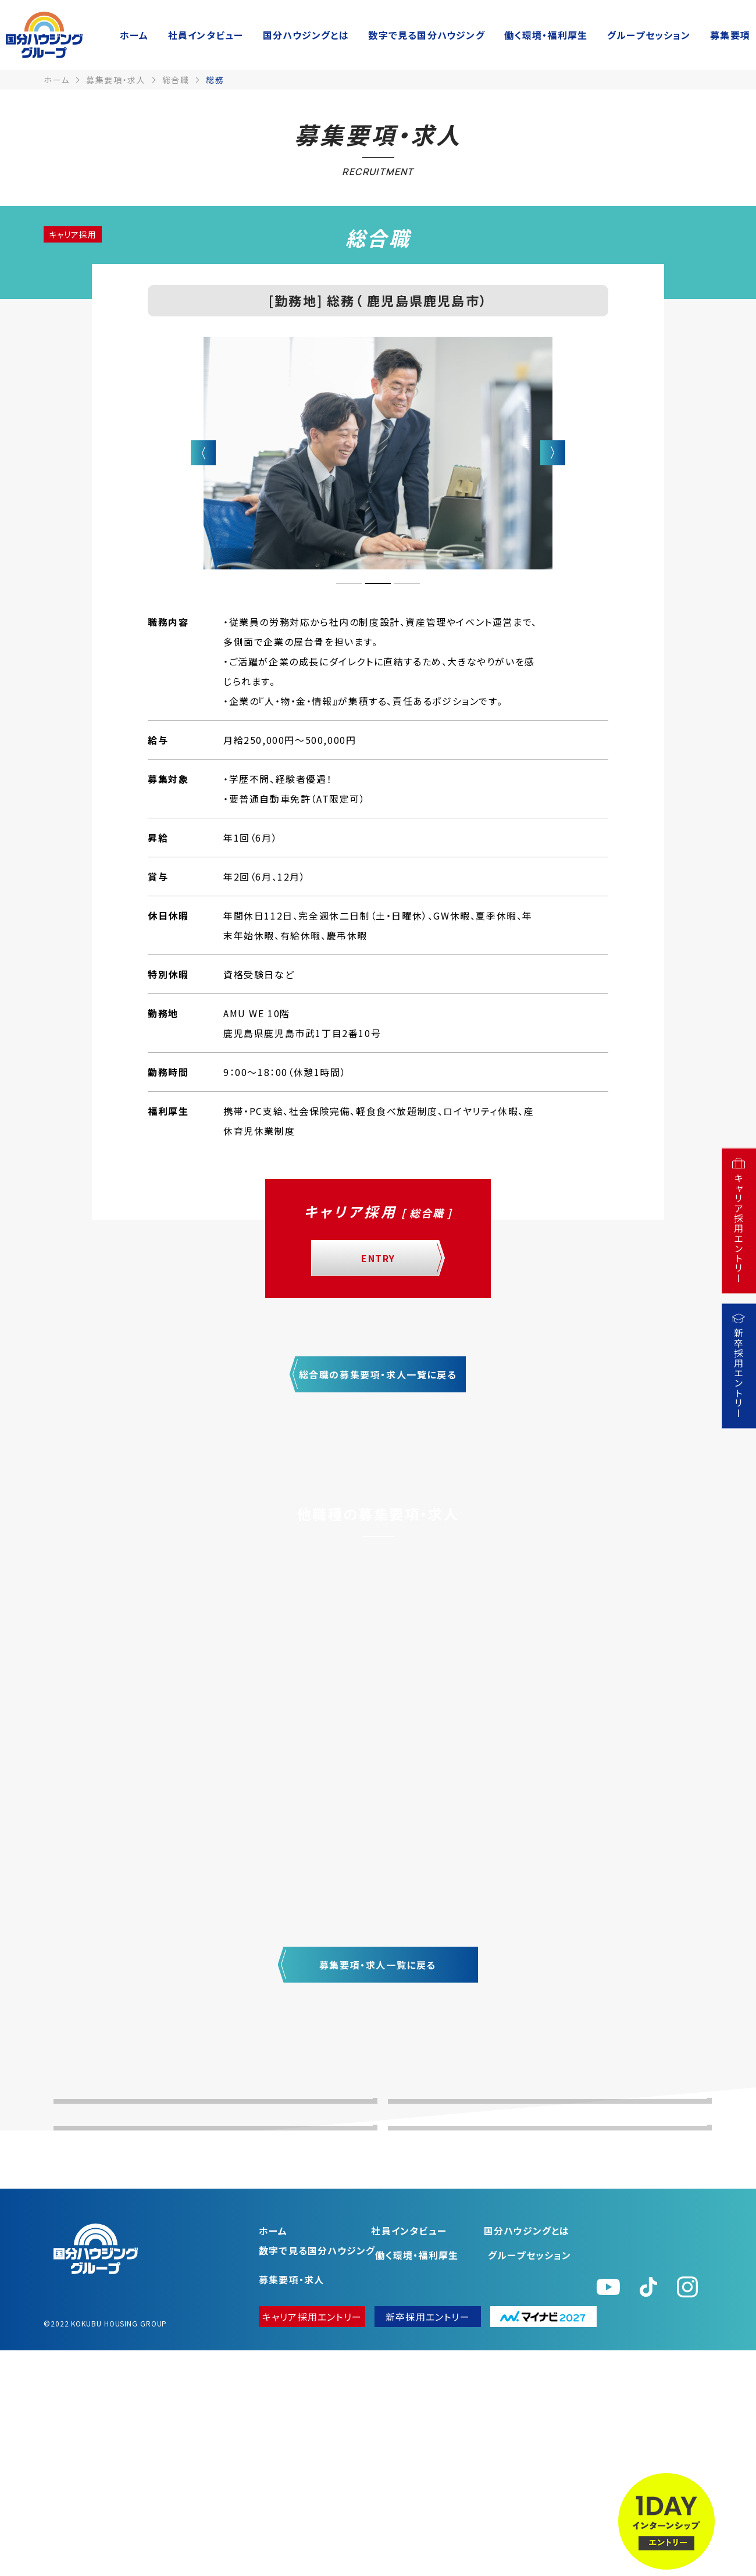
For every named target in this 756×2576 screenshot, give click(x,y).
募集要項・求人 (116, 79)
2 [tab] (378, 583)
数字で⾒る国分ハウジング (426, 35)
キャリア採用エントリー (312, 2542)
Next (552, 452)
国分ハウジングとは (306, 35)
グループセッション (649, 35)
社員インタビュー (206, 35)
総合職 (176, 79)
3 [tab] (407, 583)
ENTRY (378, 1258)
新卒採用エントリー (428, 2542)
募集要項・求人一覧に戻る (377, 1965)
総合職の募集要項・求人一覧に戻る (378, 1374)
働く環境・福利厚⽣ (545, 35)
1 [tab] (349, 583)
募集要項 (730, 35)
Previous (203, 452)
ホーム (134, 35)
